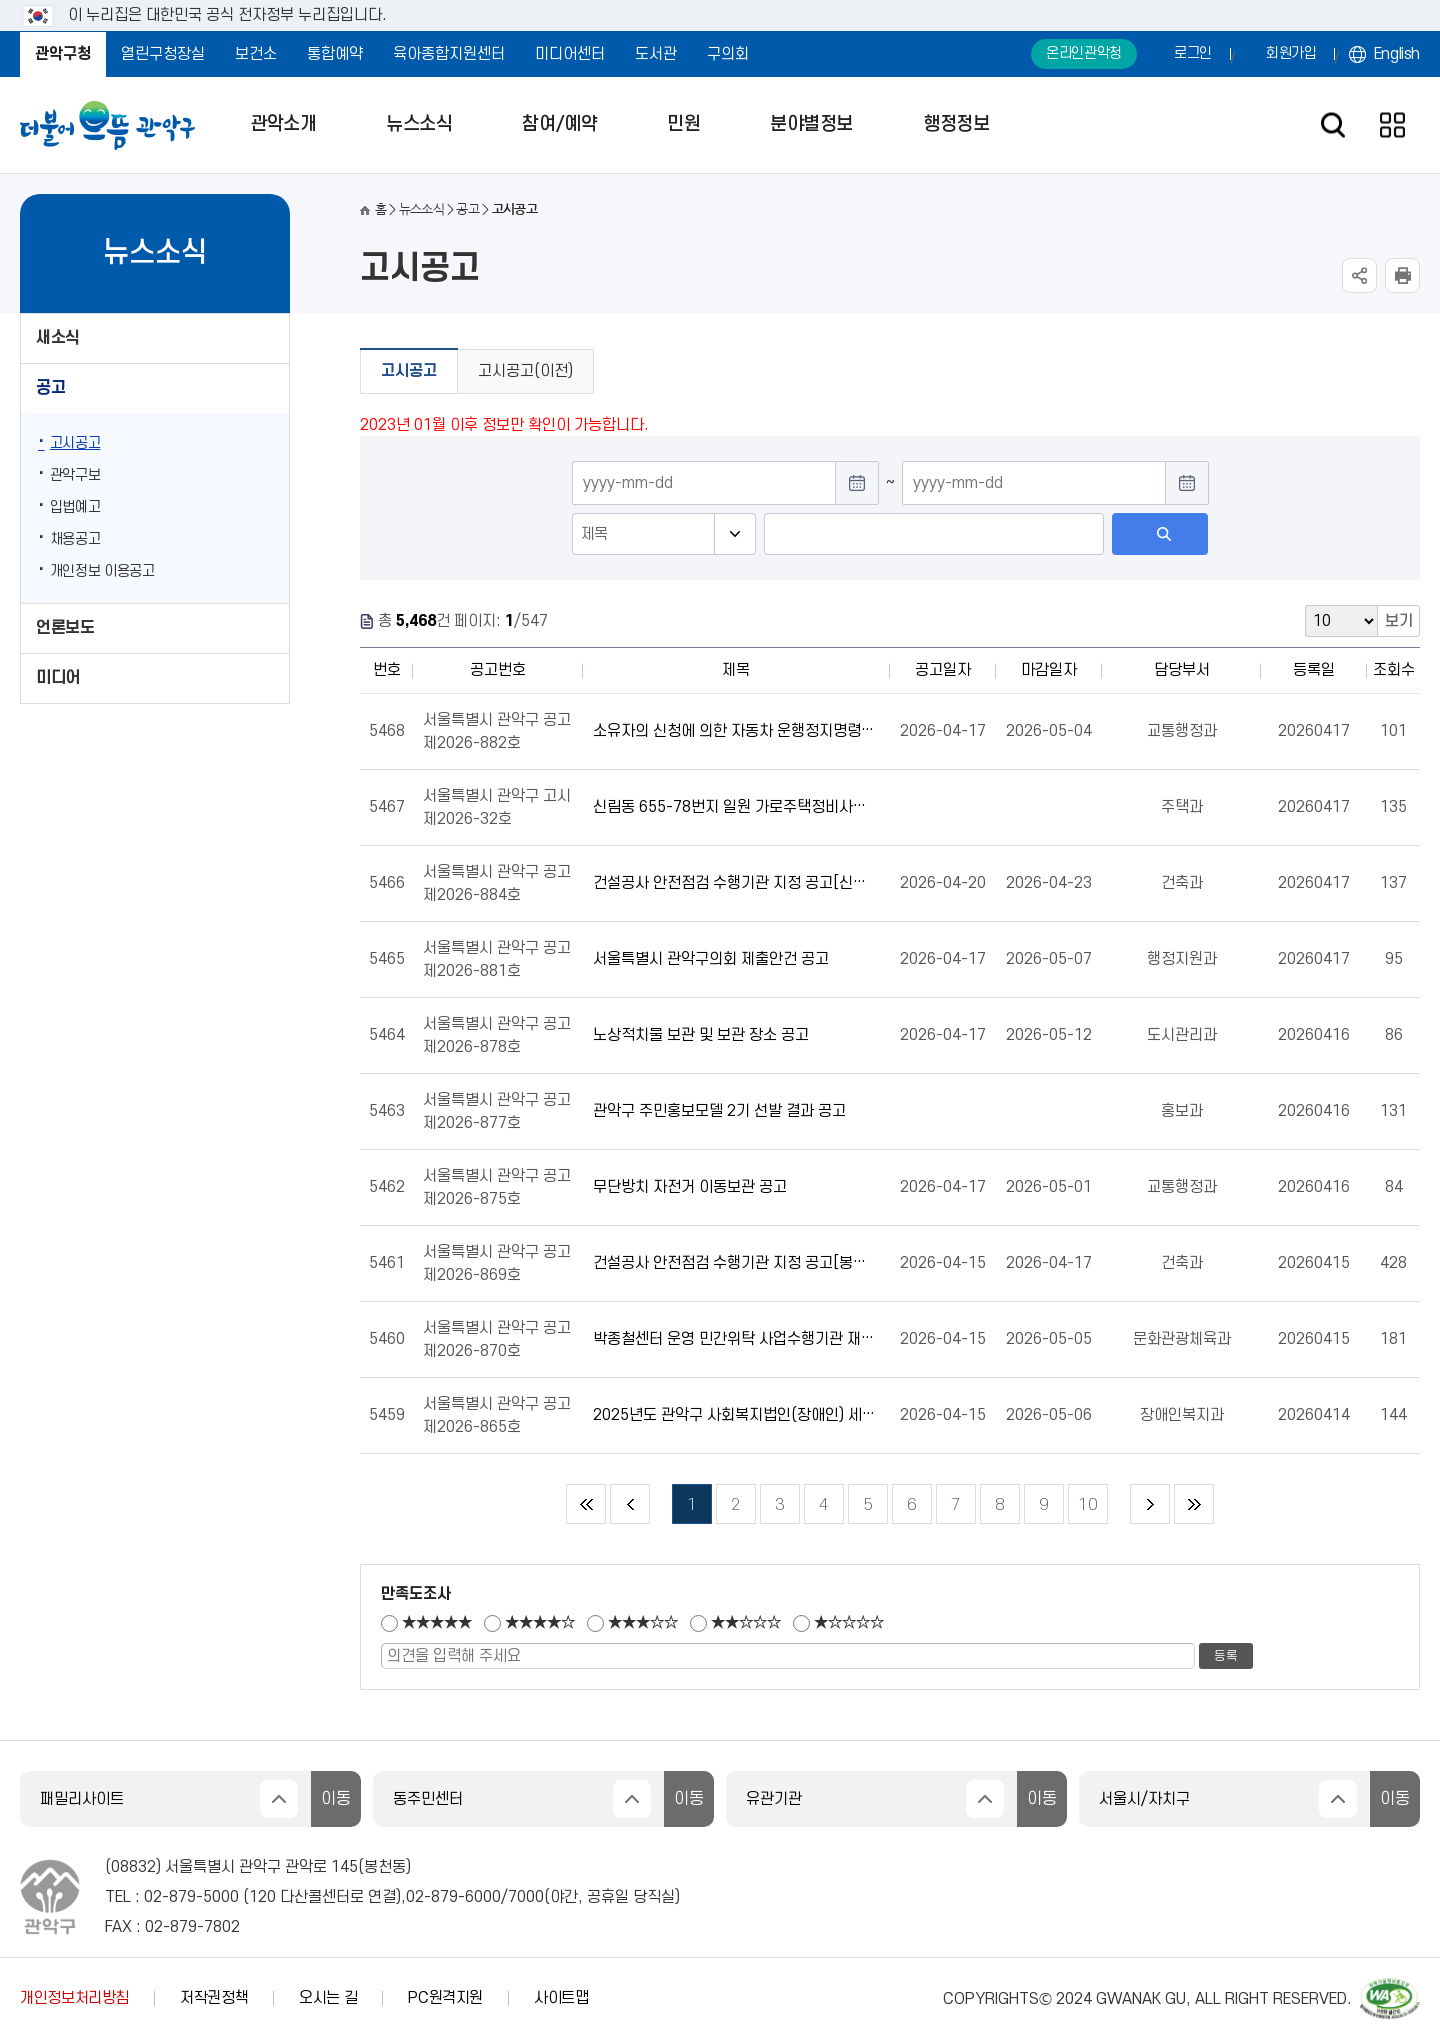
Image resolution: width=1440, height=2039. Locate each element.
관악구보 (75, 475)
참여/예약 (559, 124)
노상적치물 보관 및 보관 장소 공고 (701, 1035)
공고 (50, 388)
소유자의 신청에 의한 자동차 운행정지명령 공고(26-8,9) (734, 731)
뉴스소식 (419, 124)
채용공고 (75, 539)
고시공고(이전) (525, 371)
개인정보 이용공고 (102, 571)
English (1397, 54)
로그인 (1193, 53)
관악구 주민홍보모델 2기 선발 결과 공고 (719, 1111)
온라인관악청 (1084, 53)
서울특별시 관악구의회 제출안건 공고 (711, 959)
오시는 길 (328, 1998)
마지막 (1194, 1504)
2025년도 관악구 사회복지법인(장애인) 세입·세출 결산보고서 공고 (734, 1415)
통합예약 (335, 54)
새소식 (58, 338)
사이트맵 (561, 1998)
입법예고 (75, 507)
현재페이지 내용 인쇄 (1402, 275)
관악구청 (63, 54)
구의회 (728, 54)
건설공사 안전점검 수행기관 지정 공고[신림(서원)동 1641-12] (734, 883)
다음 (1150, 1504)
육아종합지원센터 (449, 54)
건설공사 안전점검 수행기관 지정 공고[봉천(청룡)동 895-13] (734, 1263)
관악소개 (283, 124)
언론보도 (65, 628)
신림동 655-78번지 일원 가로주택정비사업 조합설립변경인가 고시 (734, 807)
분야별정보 (811, 124)
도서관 (656, 54)
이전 (630, 1504)
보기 (1399, 621)
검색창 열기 (1332, 125)
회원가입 (1291, 53)
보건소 (256, 54)
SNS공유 (1359, 275)
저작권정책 (214, 1998)
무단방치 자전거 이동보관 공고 (690, 1187)
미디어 (58, 678)
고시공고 (75, 443)
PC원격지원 (445, 1998)
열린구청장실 (163, 54)
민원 (683, 124)
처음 (586, 1504)
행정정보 (956, 124)
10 (1083, 1499)
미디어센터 (570, 54)
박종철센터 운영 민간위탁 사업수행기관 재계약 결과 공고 (734, 1339)
